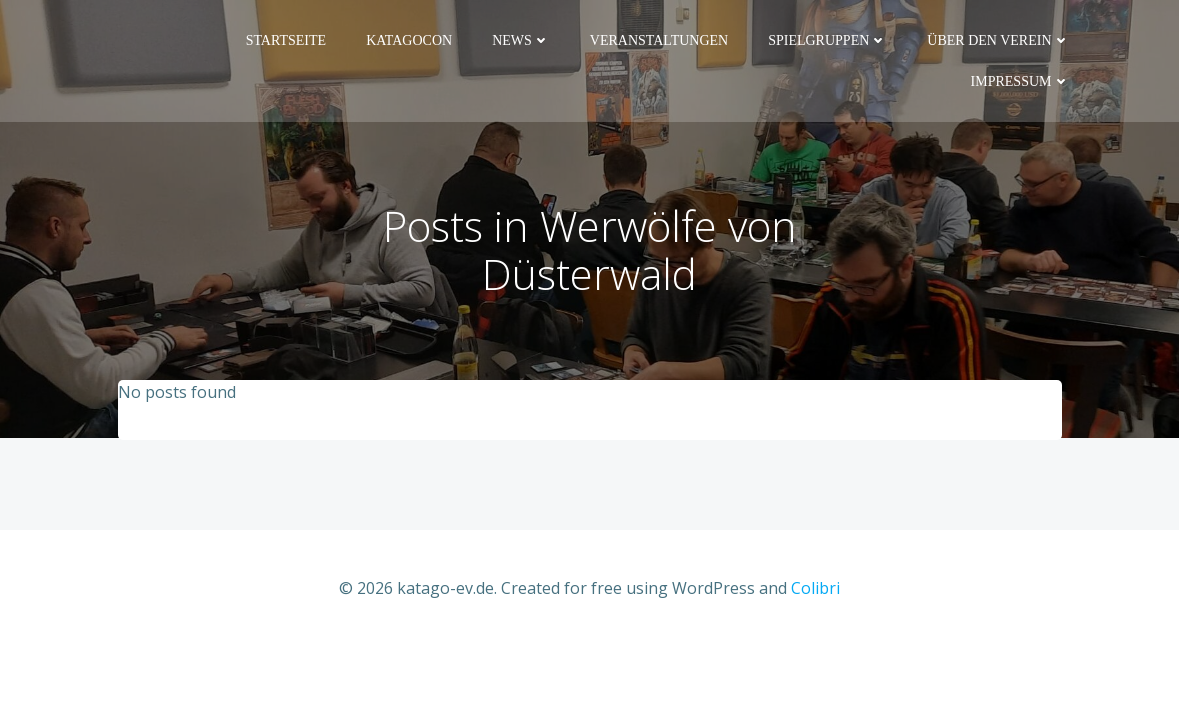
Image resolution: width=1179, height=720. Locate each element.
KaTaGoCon (409, 40)
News (521, 40)
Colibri (815, 588)
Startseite (286, 40)
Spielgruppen (827, 40)
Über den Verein (998, 40)
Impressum (1020, 81)
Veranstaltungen (659, 40)
